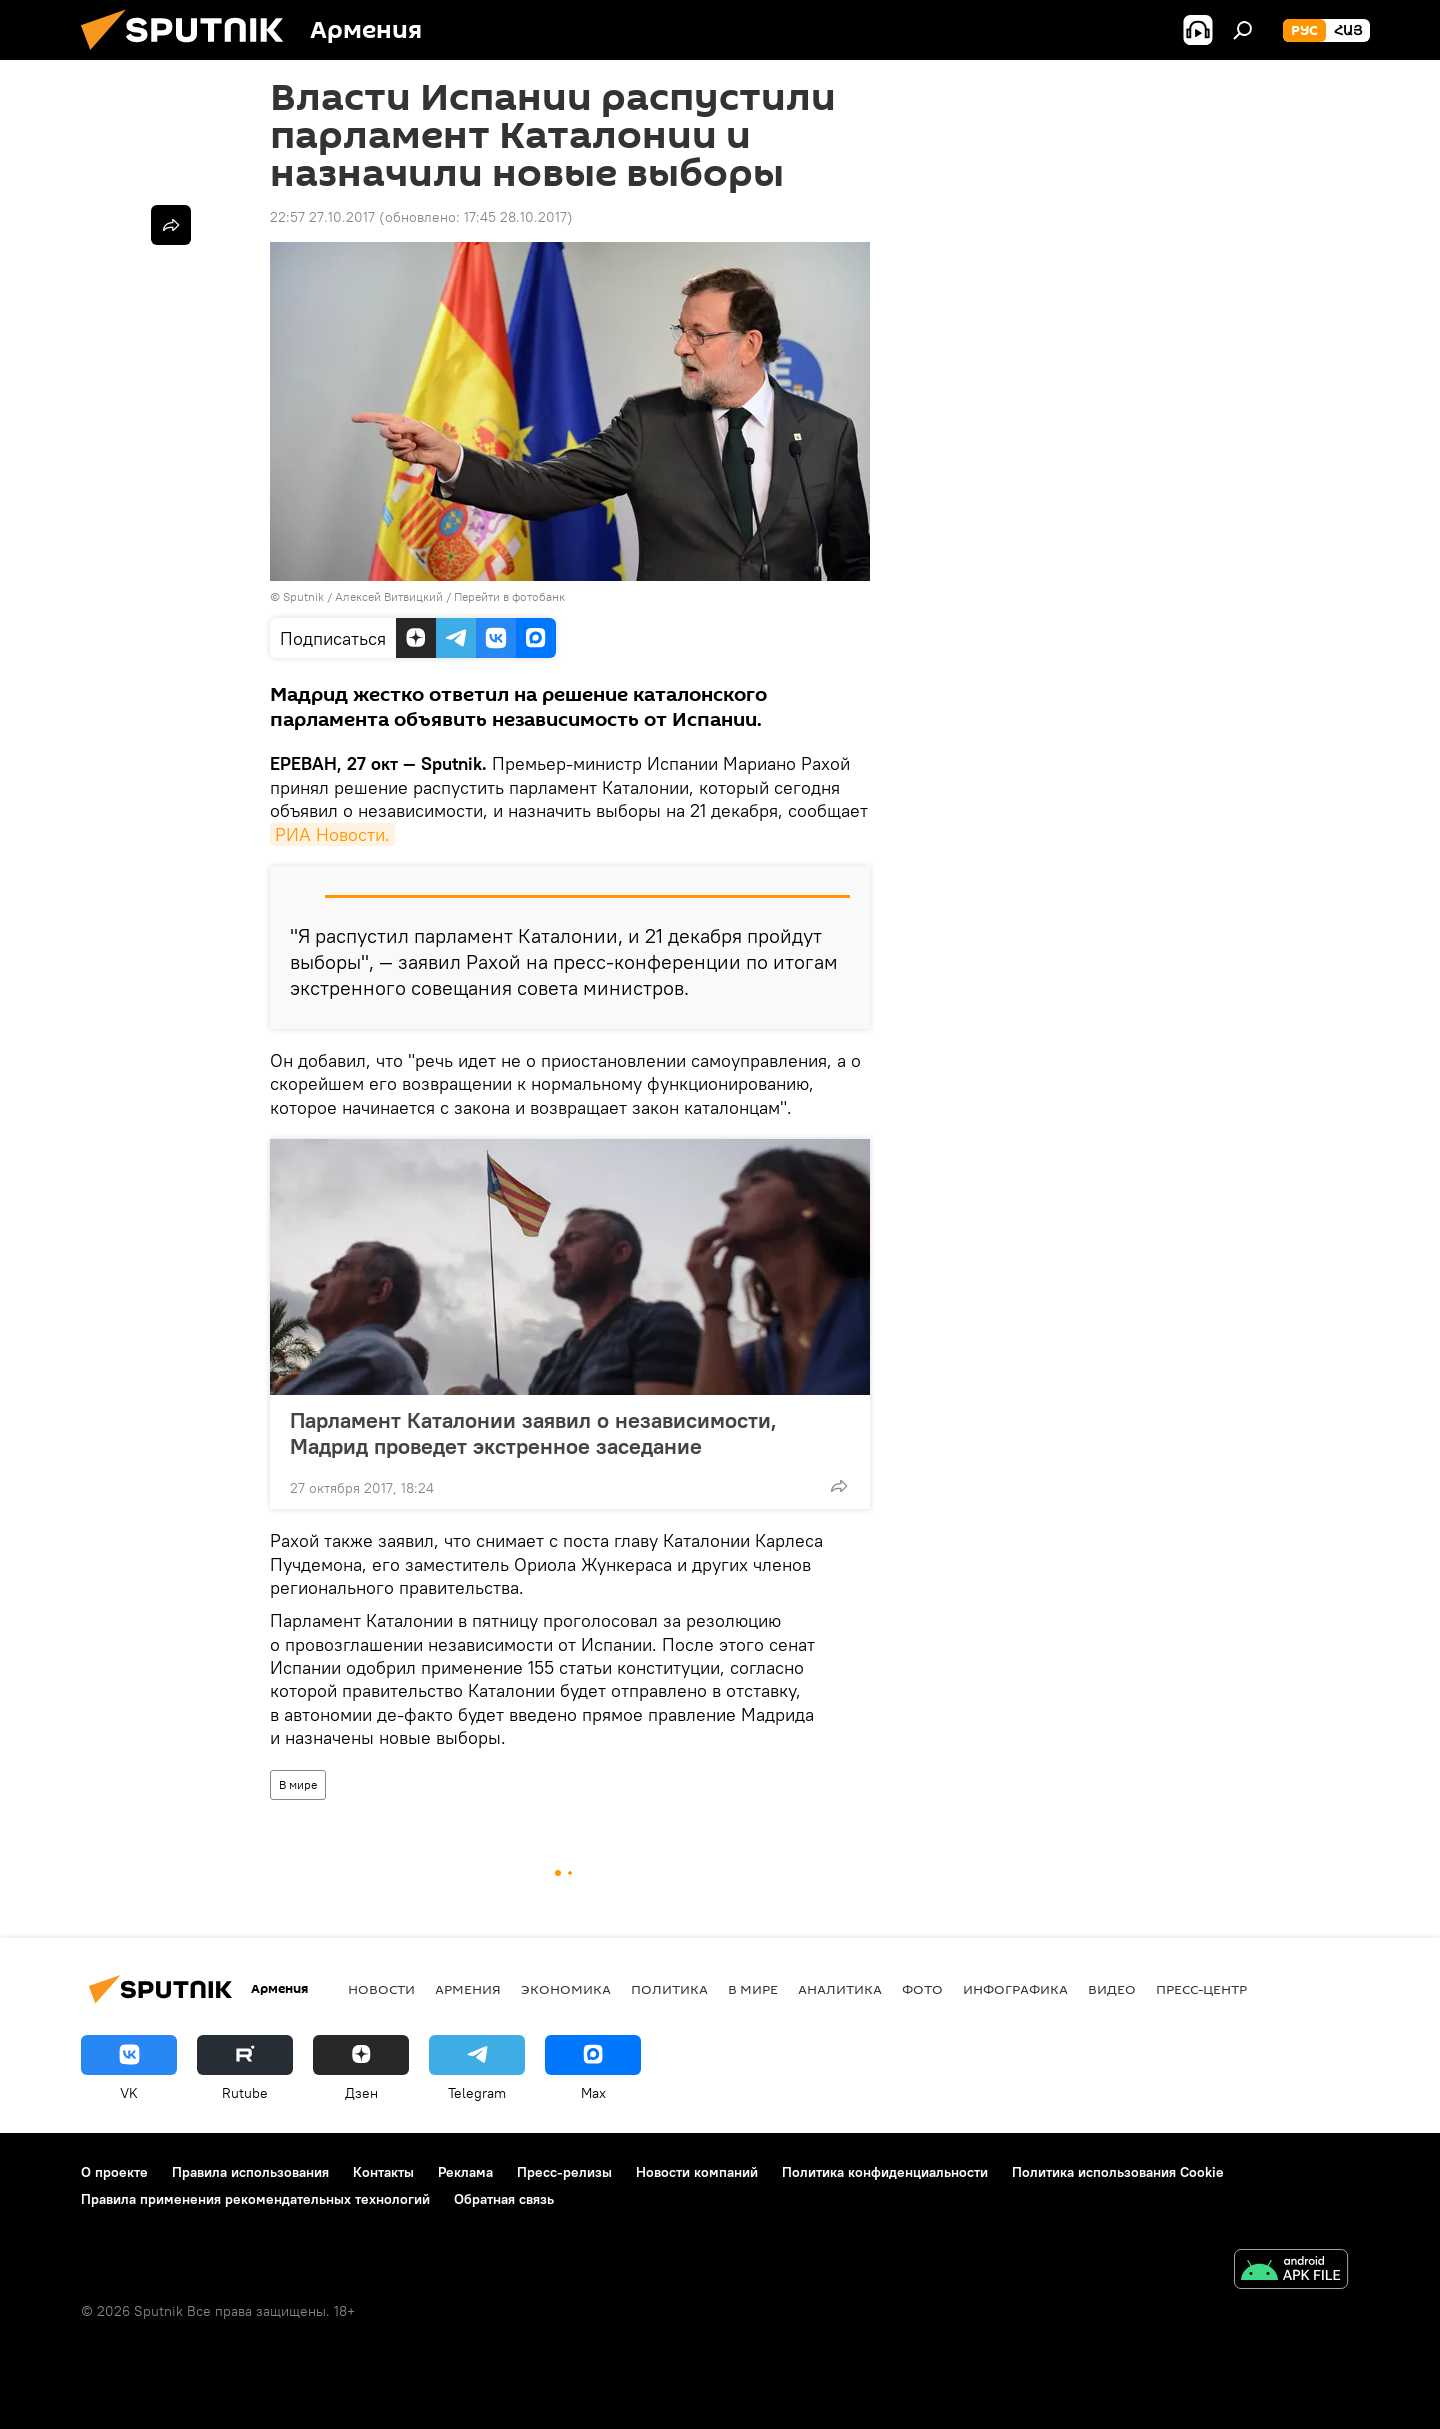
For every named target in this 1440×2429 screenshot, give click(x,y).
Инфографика (1015, 1989)
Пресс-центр (1201, 1989)
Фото (922, 1989)
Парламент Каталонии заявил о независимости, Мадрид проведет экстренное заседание (533, 1433)
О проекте (114, 2172)
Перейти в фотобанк (509, 596)
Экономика (566, 1989)
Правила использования (250, 2172)
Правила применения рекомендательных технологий (255, 2199)
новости (381, 1989)
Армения (468, 1989)
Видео (1112, 1989)
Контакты (383, 2172)
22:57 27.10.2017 (322, 217)
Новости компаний (697, 2172)
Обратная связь (504, 2199)
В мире (298, 1784)
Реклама (465, 2172)
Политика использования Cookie (1118, 2172)
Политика (669, 1989)
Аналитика (840, 1989)
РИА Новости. (332, 834)
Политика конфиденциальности (885, 2172)
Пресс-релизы (564, 2172)
